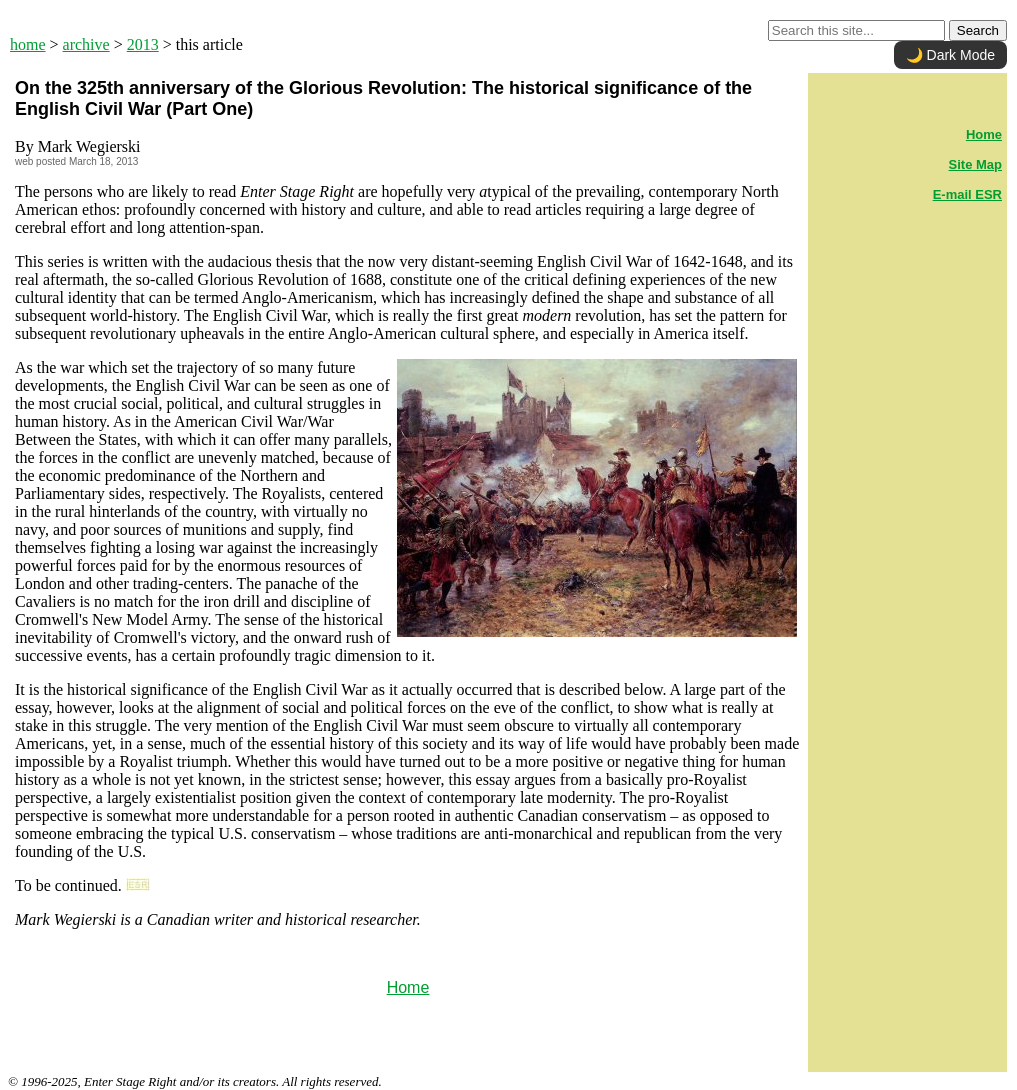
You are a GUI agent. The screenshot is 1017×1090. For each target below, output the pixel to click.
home (28, 44)
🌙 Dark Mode (950, 55)
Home (408, 987)
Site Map (975, 164)
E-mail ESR (967, 194)
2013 (143, 44)
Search (978, 30)
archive (86, 44)
